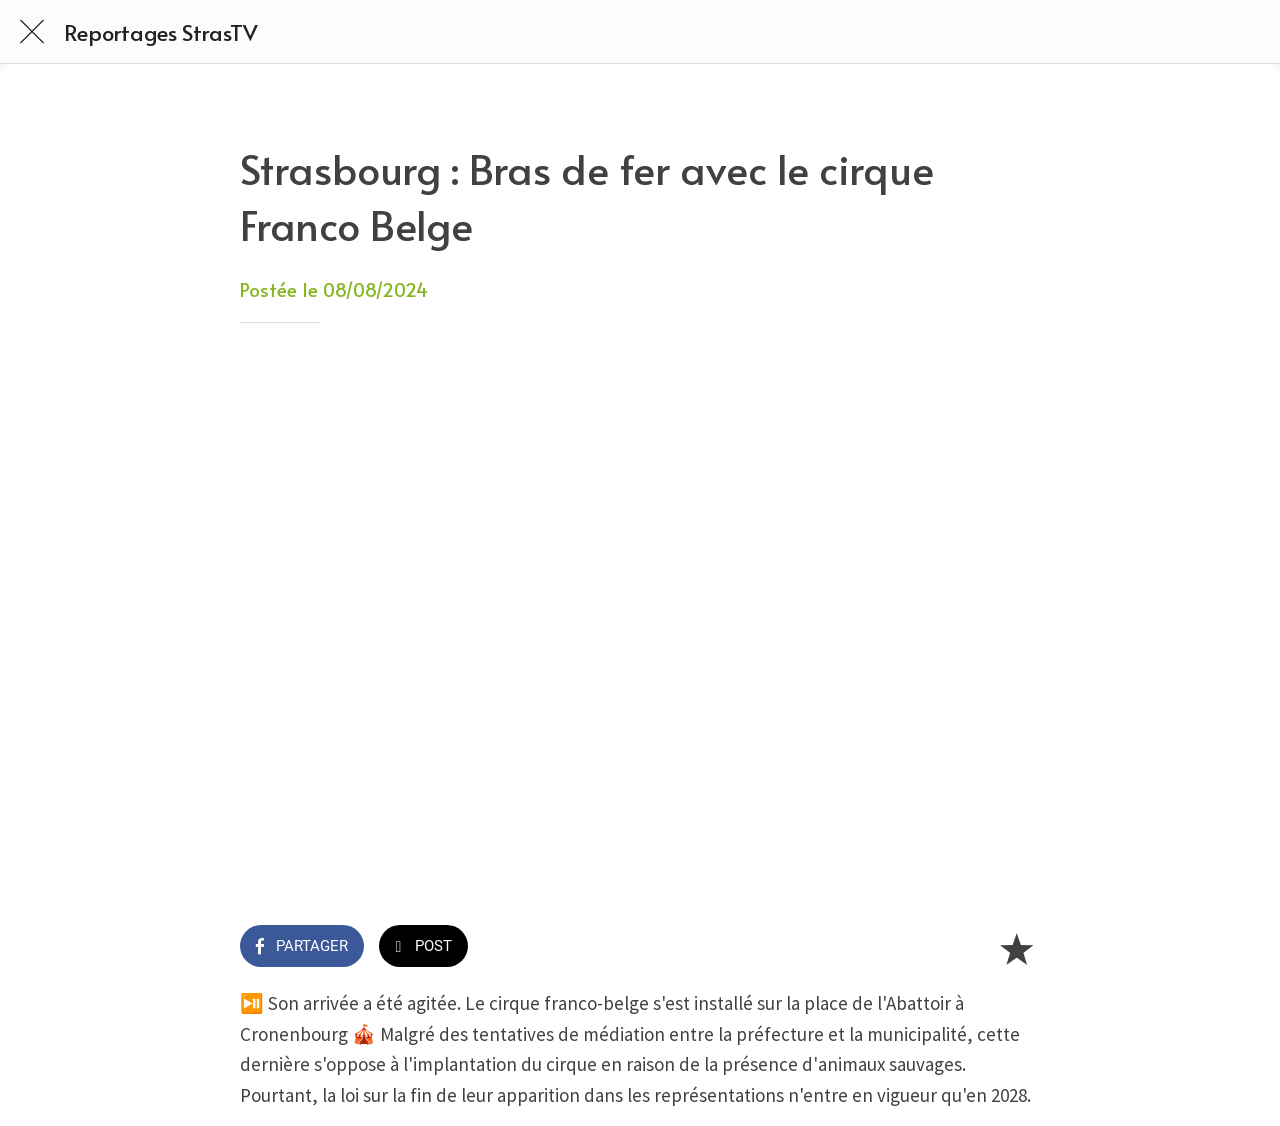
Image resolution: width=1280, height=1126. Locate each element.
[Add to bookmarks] (1016, 948)
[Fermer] (32, 32)
